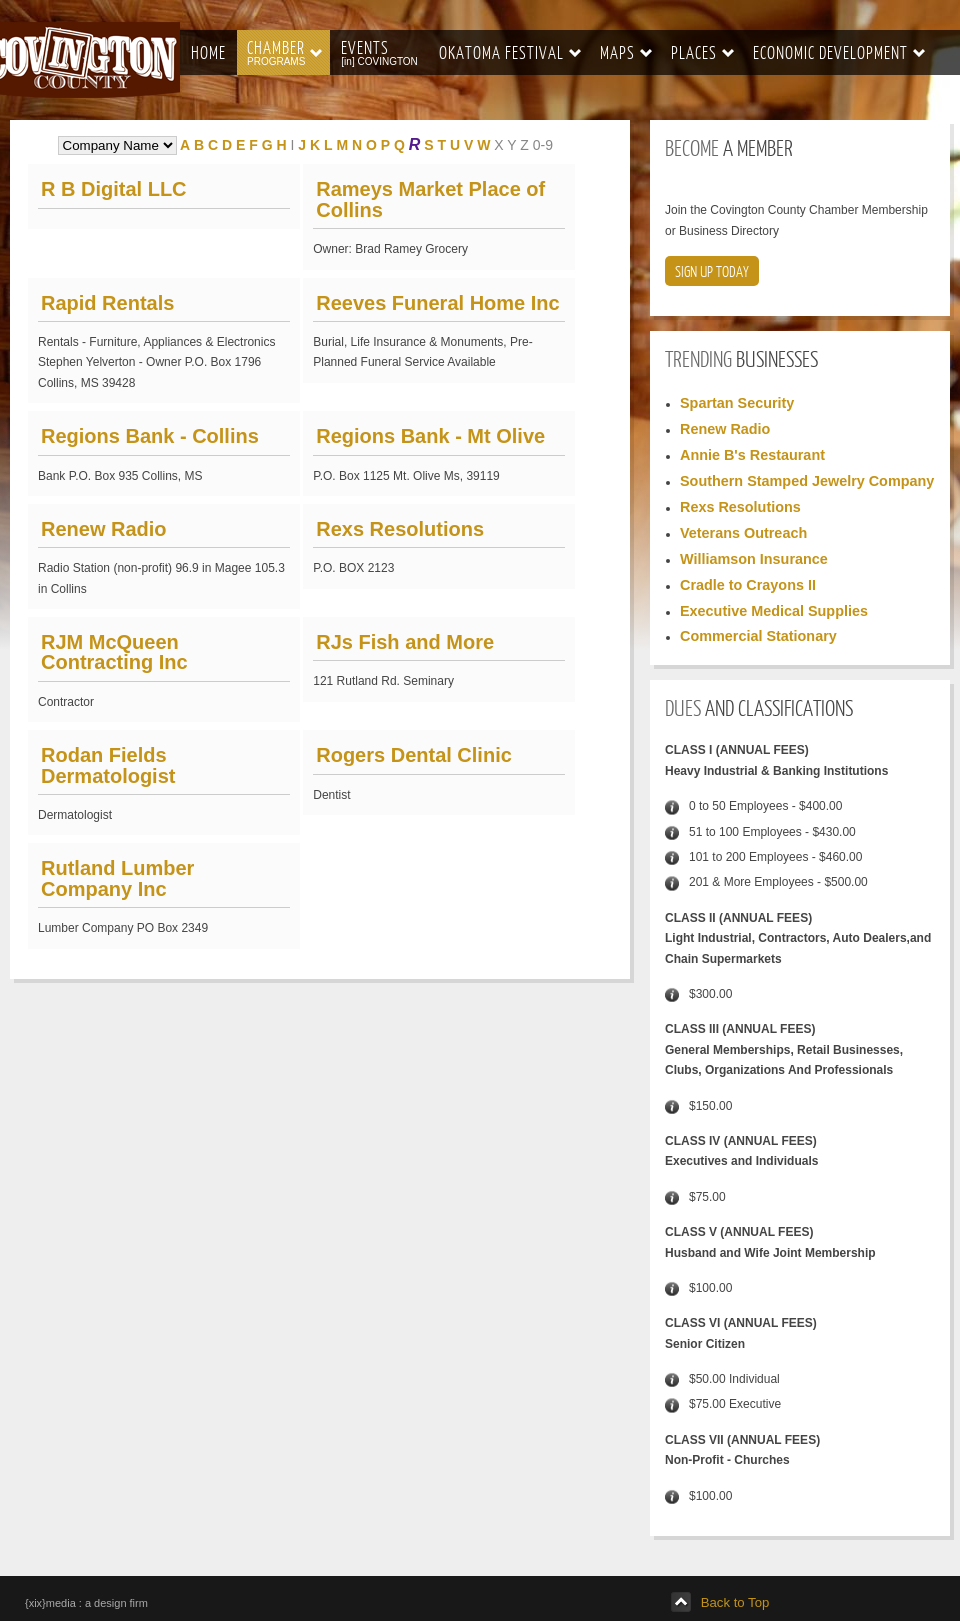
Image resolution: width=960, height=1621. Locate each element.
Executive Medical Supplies (774, 611)
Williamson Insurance (754, 559)
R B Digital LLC (114, 189)
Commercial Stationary (758, 636)
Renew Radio (104, 529)
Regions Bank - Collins (150, 436)
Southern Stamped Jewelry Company (807, 481)
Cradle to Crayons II (748, 585)
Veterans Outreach (743, 533)
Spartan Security (737, 403)
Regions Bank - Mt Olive (430, 436)
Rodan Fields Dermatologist (108, 765)
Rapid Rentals (107, 303)
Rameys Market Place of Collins (430, 199)
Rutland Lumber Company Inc (117, 878)
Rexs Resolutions (400, 529)
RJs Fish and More (405, 642)
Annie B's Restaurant (752, 455)
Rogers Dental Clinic (414, 755)
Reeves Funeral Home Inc (437, 303)
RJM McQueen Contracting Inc (114, 652)
